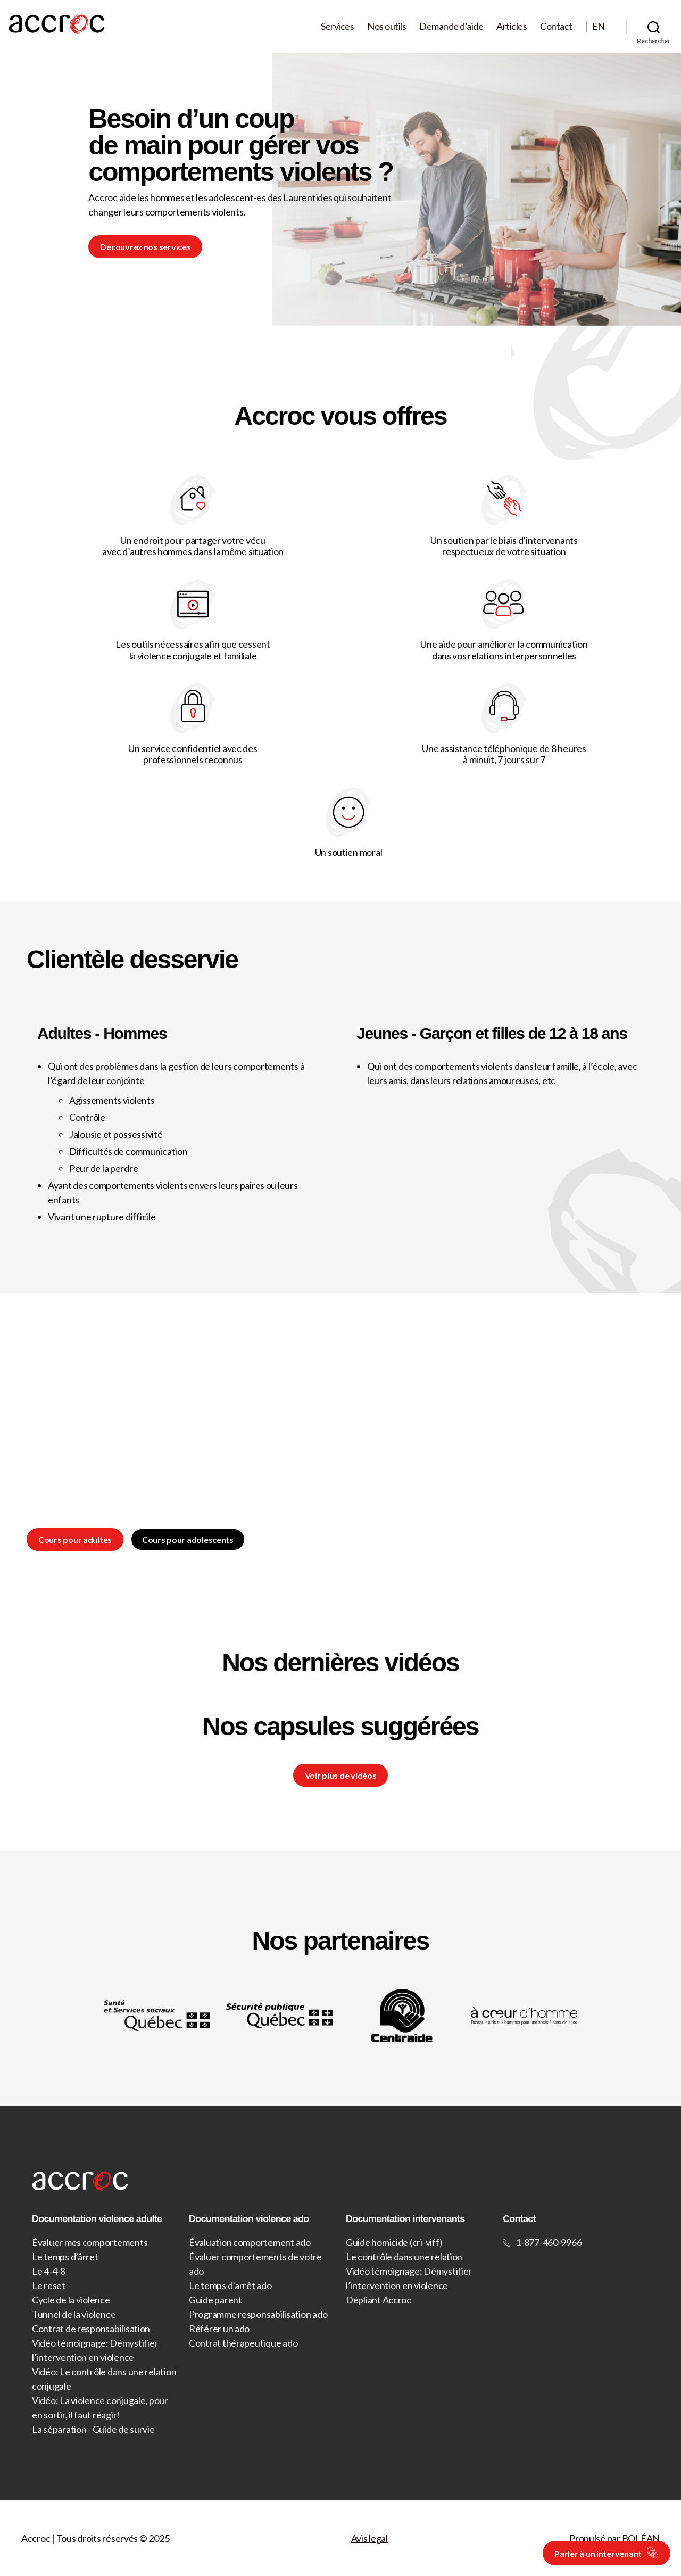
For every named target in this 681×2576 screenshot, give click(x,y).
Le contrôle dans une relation (404, 2257)
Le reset (48, 2285)
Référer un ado (219, 2328)
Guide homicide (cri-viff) (394, 2242)
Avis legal (369, 2538)
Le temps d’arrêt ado (230, 2285)
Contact (556, 26)
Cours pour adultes (75, 1539)
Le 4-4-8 (48, 2271)
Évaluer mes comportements (89, 2242)
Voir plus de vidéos (341, 1775)
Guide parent (215, 2300)
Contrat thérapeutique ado (243, 2343)
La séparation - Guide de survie (93, 2429)
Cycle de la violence (71, 2300)
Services (337, 26)
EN (598, 26)
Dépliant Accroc (378, 2300)
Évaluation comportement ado (250, 2242)
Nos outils (386, 26)
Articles (511, 26)
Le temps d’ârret (65, 2257)
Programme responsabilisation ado (258, 2314)
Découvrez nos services (145, 247)
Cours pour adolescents (188, 1539)
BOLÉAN (641, 2538)
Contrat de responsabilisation (91, 2328)
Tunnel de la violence (73, 2314)
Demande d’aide (451, 26)
